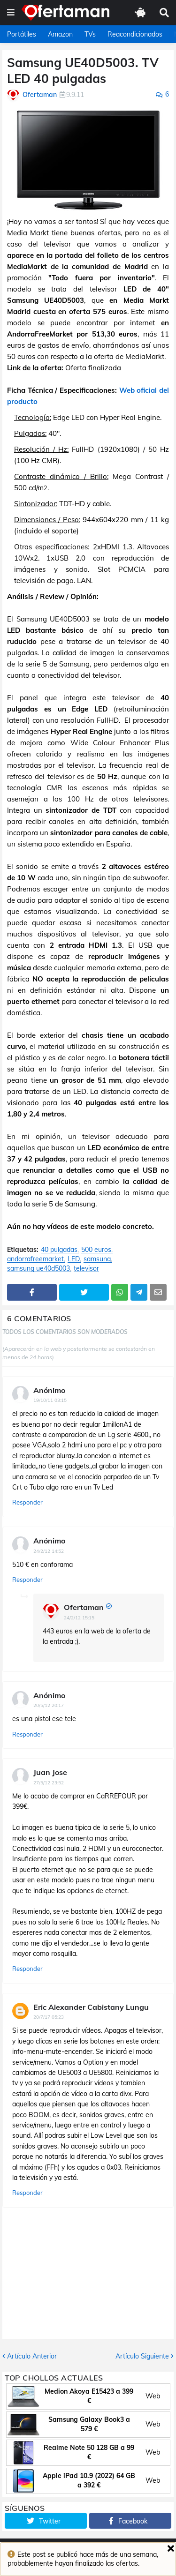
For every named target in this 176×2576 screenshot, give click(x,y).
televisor (86, 1268)
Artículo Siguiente (142, 2356)
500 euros (96, 1249)
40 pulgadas (59, 1249)
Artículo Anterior (32, 2356)
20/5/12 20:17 (48, 1705)
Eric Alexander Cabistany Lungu (91, 2007)
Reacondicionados (134, 34)
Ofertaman (84, 1607)
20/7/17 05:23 (48, 2017)
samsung (97, 1259)
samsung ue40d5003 (38, 1268)
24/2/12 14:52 (48, 1551)
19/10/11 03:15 (50, 1400)
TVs (90, 34)
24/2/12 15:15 (79, 1618)
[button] (11, 13)
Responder (27, 1502)
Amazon (60, 34)
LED (74, 1259)
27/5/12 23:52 (48, 1783)
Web (152, 2396)
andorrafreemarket (35, 1259)
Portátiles (21, 34)
